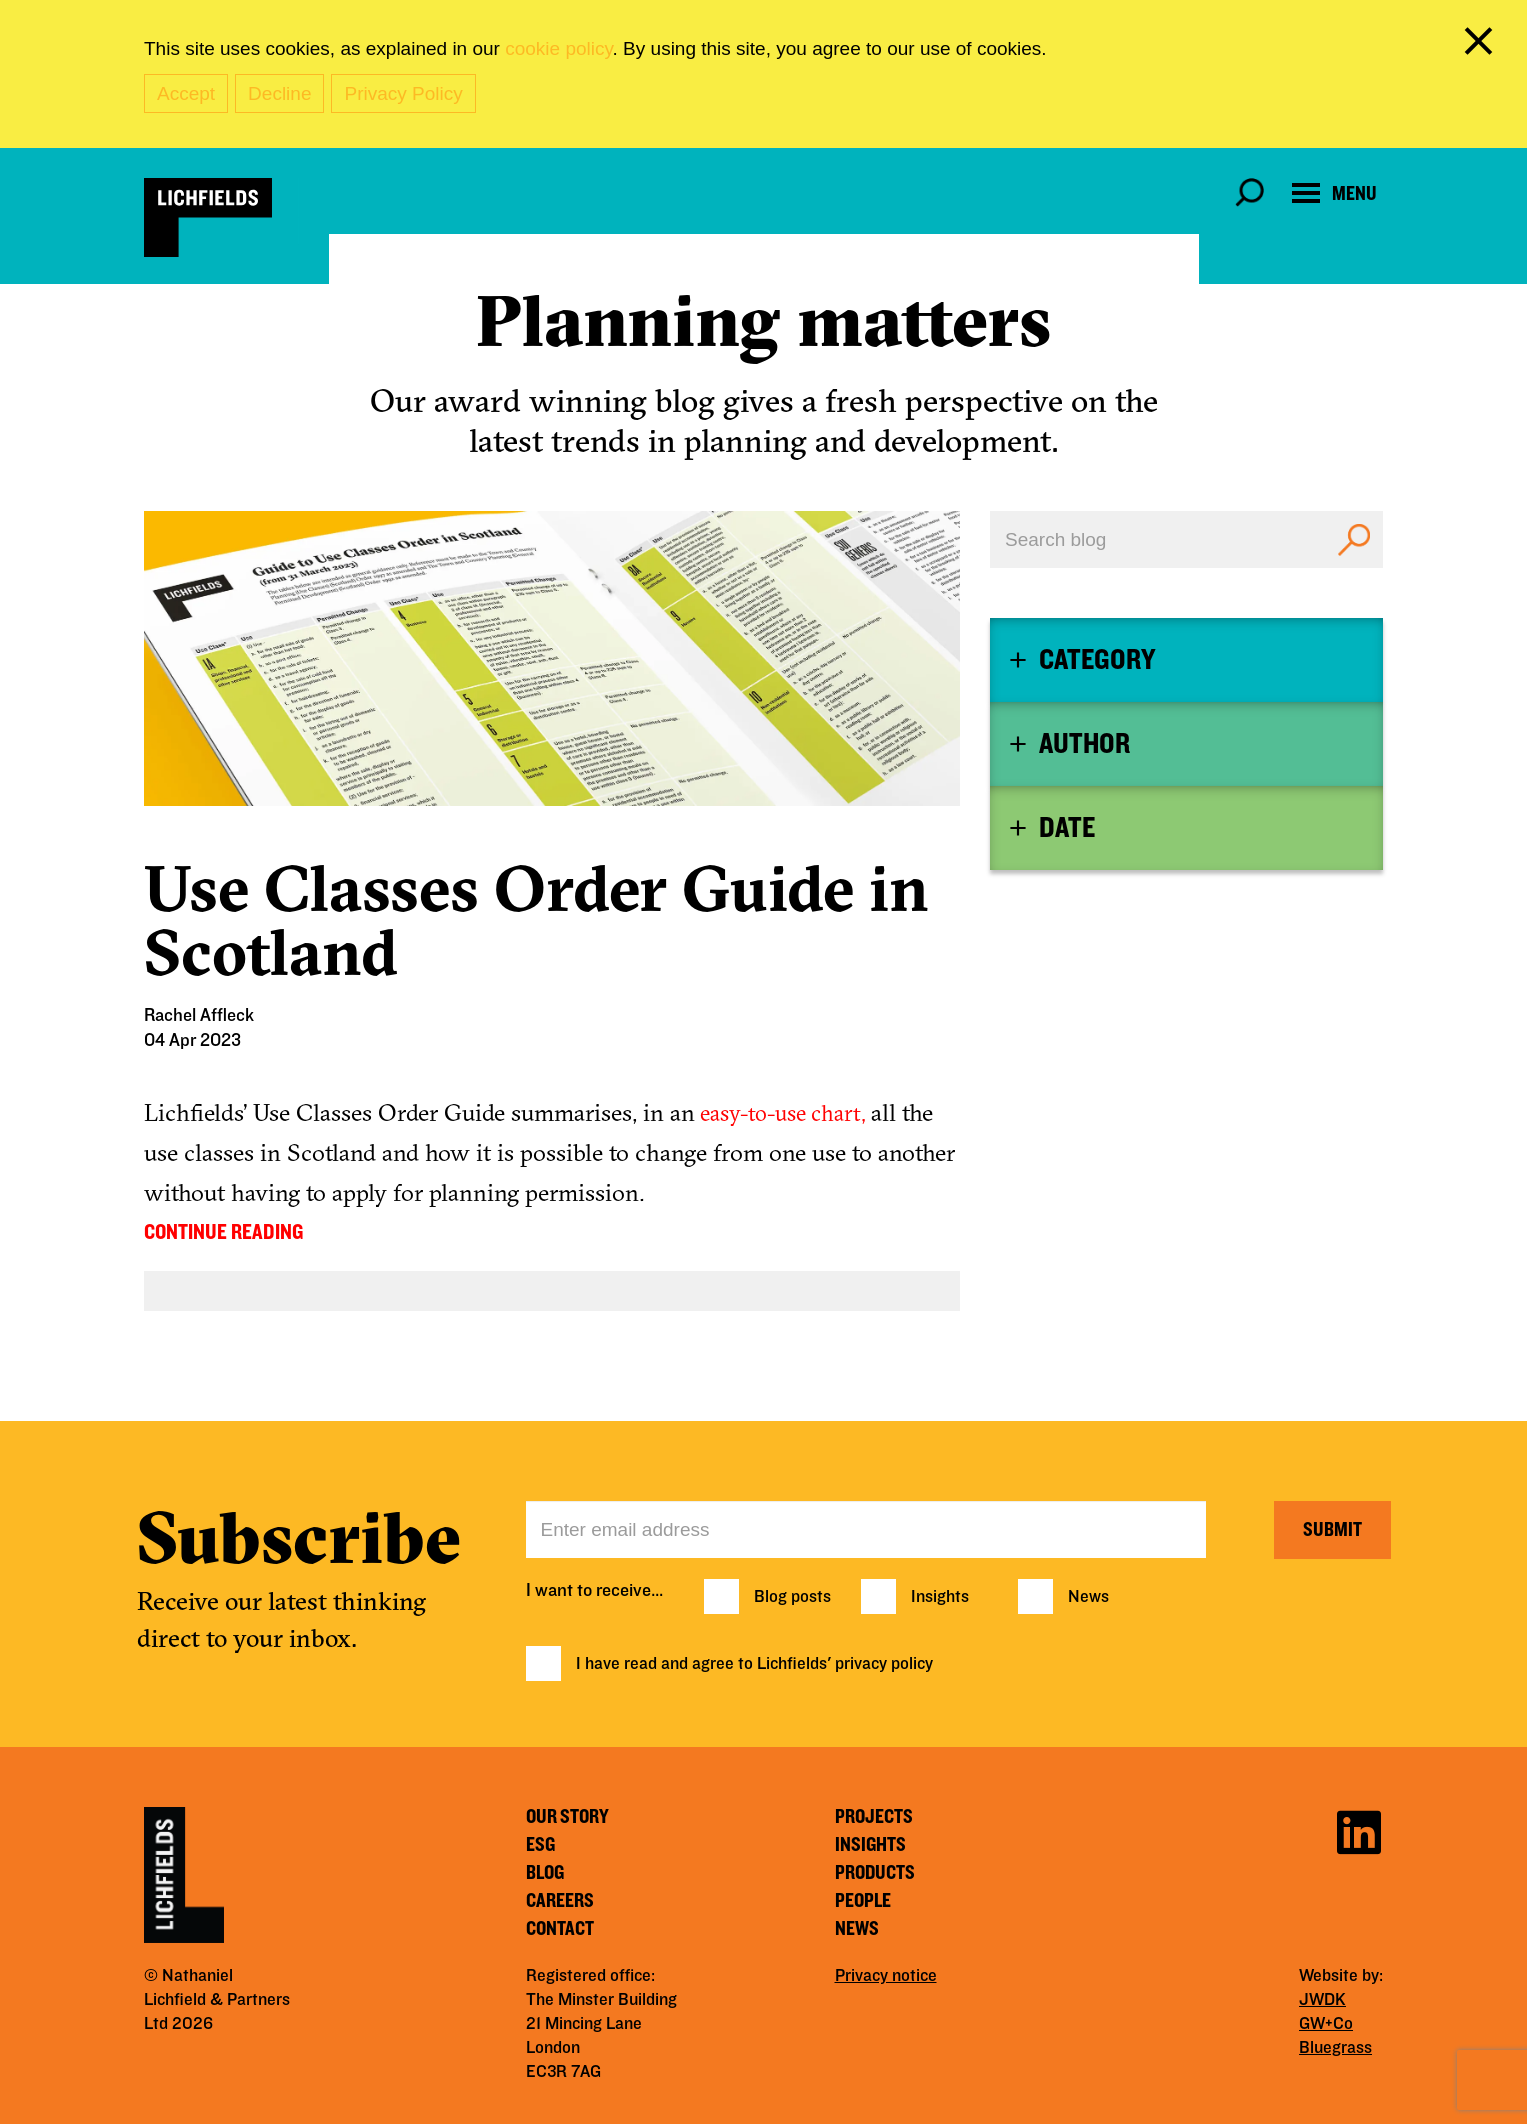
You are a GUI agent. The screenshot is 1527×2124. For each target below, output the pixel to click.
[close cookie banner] (1482, 45)
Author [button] (1084, 744)
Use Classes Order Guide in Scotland (536, 920)
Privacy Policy (403, 93)
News (1088, 1597)
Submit (1332, 1530)
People (863, 1901)
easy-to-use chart (778, 1113)
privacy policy (884, 1664)
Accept (186, 93)
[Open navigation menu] (1334, 193)
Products (875, 1873)
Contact (560, 1929)
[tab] (1186, 660)
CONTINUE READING (223, 1232)
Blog (545, 1873)
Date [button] (1067, 828)
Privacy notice (886, 1976)
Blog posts (792, 1597)
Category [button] (1097, 660)
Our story (567, 1817)
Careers (560, 1901)
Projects (874, 1817)
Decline (279, 93)
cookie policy (558, 48)
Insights (940, 1597)
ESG (540, 1845)
